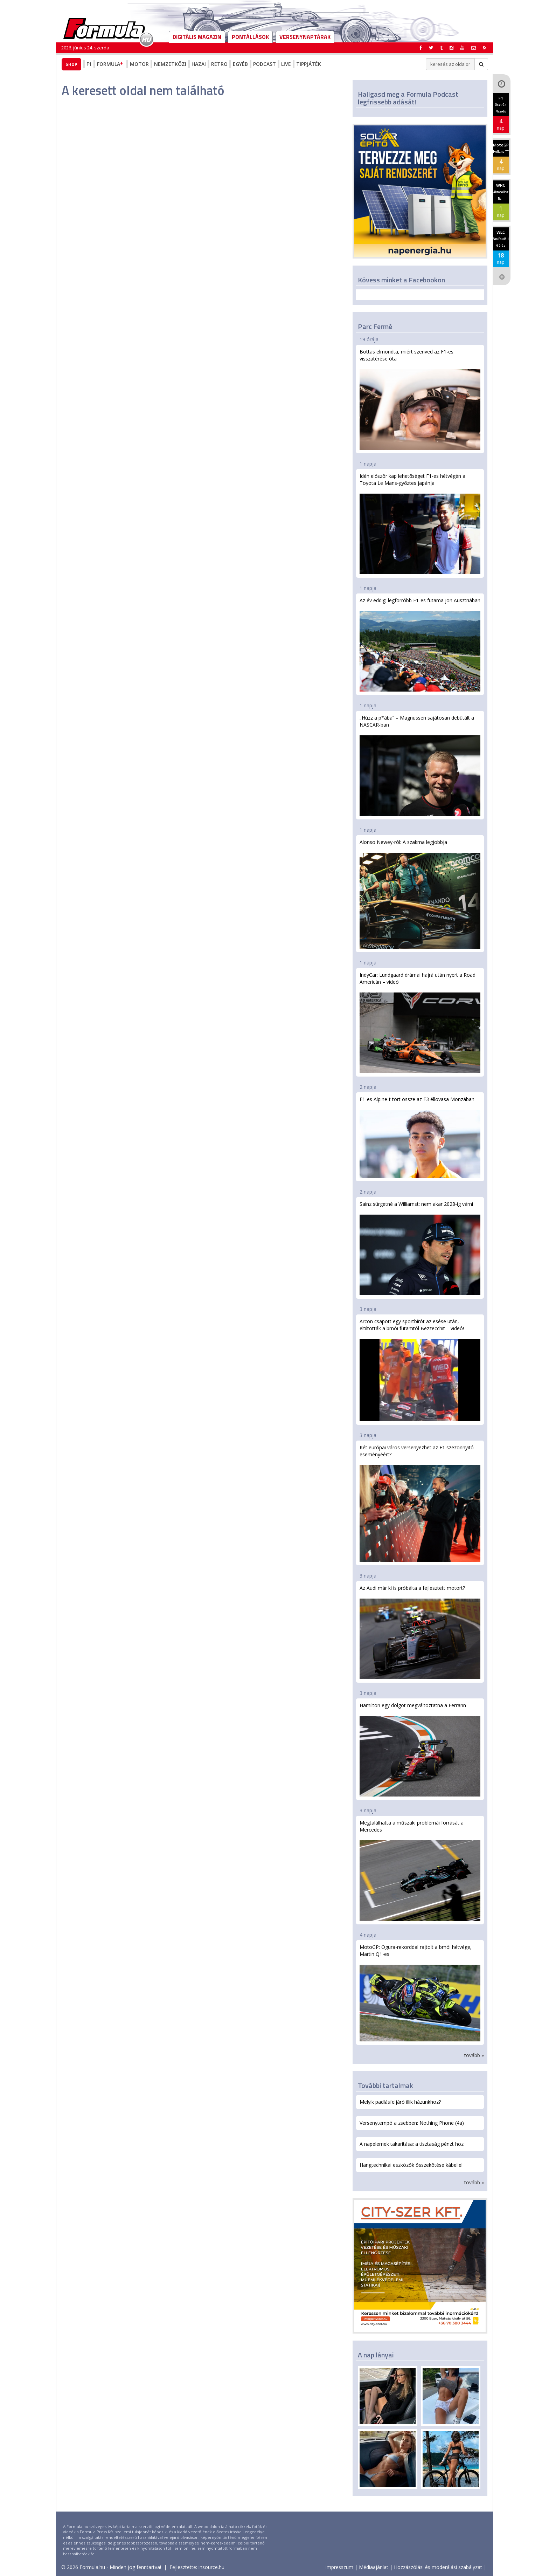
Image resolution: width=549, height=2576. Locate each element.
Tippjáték (308, 64)
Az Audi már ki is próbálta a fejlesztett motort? (420, 1632)
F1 (89, 64)
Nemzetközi (170, 64)
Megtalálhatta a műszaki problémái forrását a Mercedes (420, 1870)
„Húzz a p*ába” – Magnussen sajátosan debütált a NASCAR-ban (420, 765)
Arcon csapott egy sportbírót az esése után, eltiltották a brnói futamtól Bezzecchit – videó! (420, 1369)
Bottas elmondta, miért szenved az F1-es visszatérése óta (420, 399)
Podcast (264, 64)
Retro (219, 64)
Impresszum (339, 2567)
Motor (139, 64)
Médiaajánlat (373, 2567)
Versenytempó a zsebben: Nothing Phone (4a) (412, 2123)
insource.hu (211, 2567)
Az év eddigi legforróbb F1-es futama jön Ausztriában (420, 644)
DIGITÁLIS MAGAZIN (197, 37)
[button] (484, 47)
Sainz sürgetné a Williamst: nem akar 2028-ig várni (420, 1248)
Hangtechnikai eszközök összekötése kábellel (411, 2165)
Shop (71, 64)
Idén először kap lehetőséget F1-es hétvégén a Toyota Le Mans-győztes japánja (420, 523)
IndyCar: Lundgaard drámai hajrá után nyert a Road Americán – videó (420, 1022)
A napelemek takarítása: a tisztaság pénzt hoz (412, 2144)
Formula (111, 64)
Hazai (199, 64)
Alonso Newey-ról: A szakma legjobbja (420, 894)
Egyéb (240, 64)
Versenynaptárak (305, 37)
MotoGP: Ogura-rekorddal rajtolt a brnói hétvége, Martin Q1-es (420, 1992)
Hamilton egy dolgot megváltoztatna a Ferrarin (420, 1749)
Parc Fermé (375, 326)
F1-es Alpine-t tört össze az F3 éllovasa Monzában (420, 1137)
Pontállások (250, 37)
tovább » (474, 2055)
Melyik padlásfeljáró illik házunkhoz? (400, 2101)
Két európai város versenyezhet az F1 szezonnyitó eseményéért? (420, 1503)
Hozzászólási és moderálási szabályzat (438, 2567)
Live (286, 64)
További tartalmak (385, 2085)
